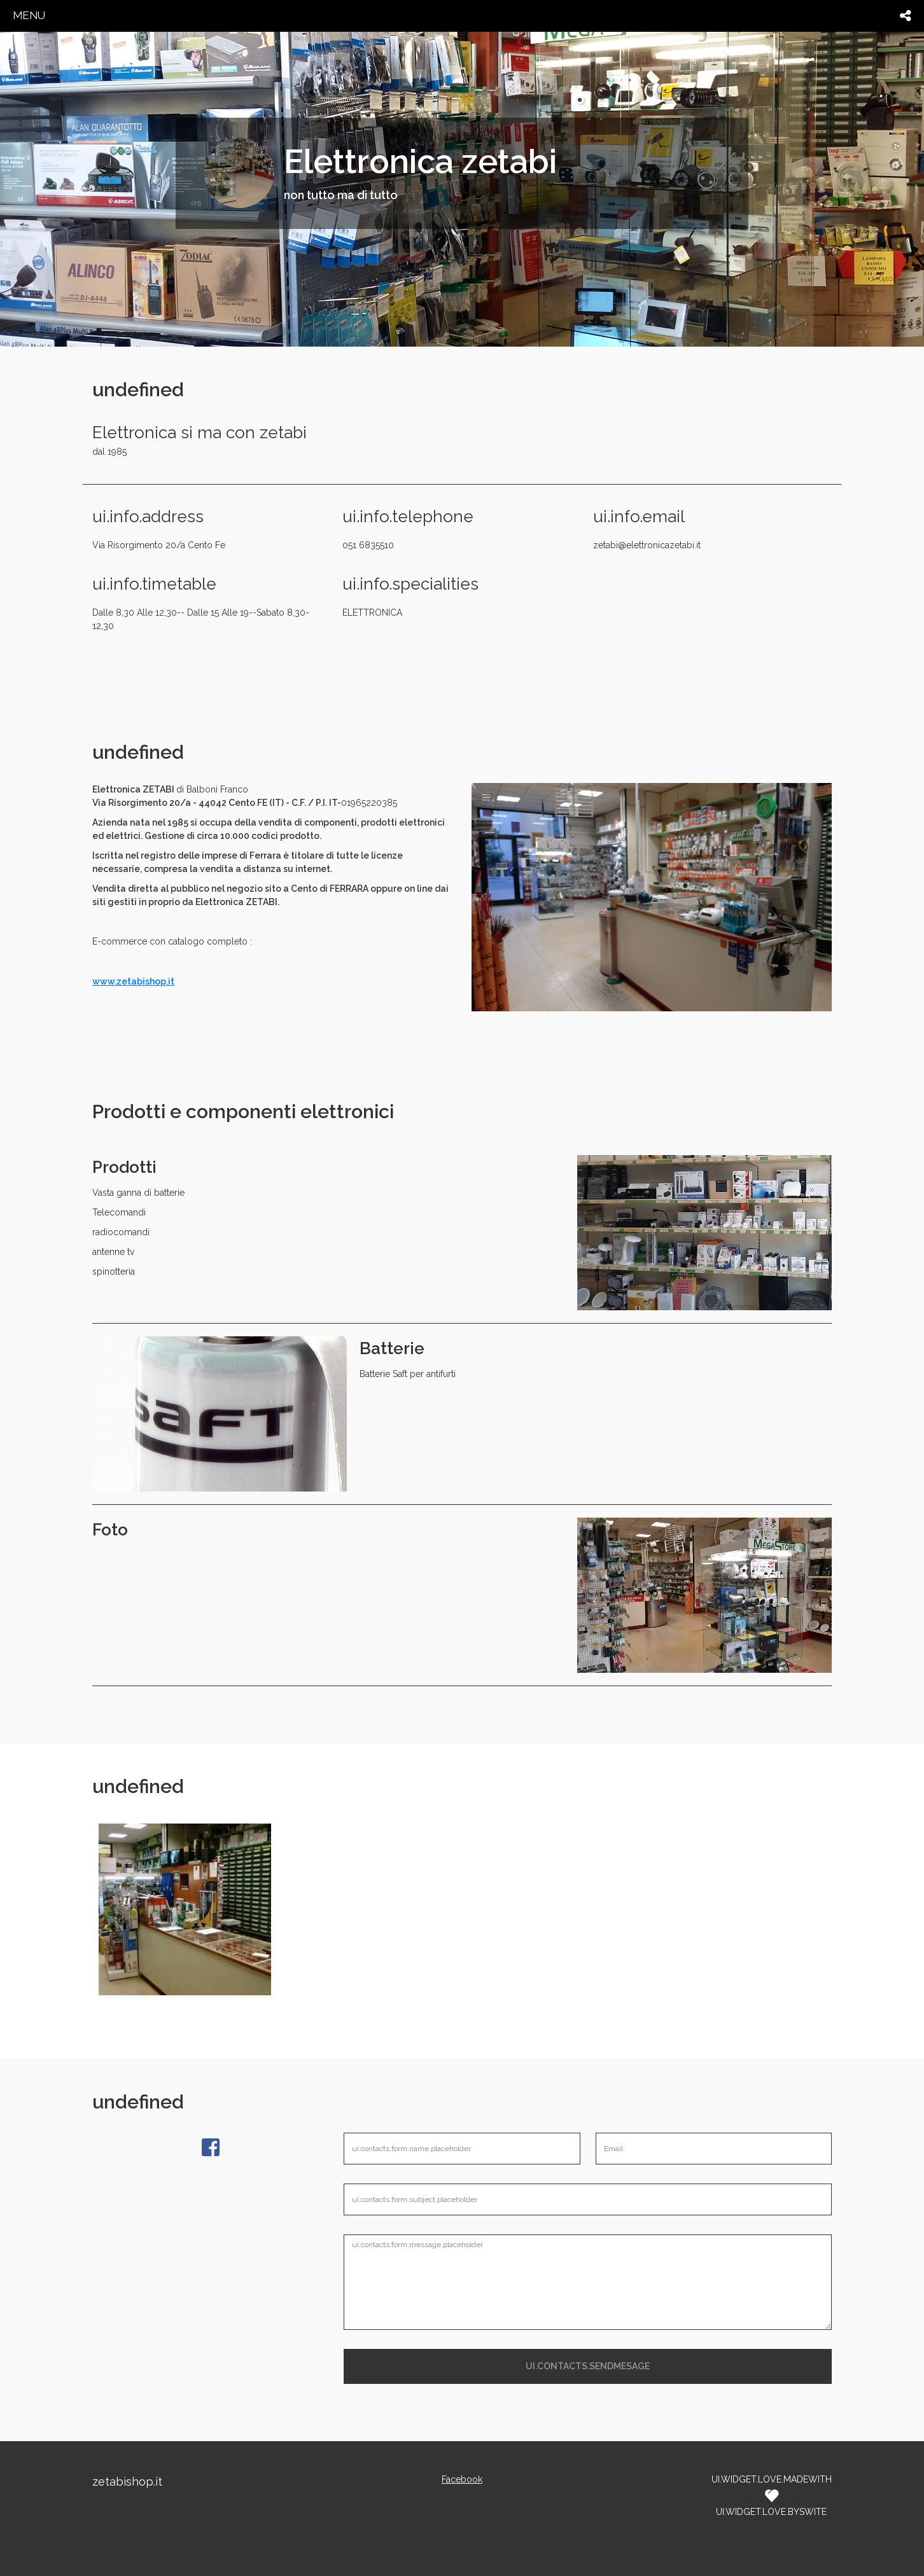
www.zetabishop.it (133, 981)
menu (29, 15)
